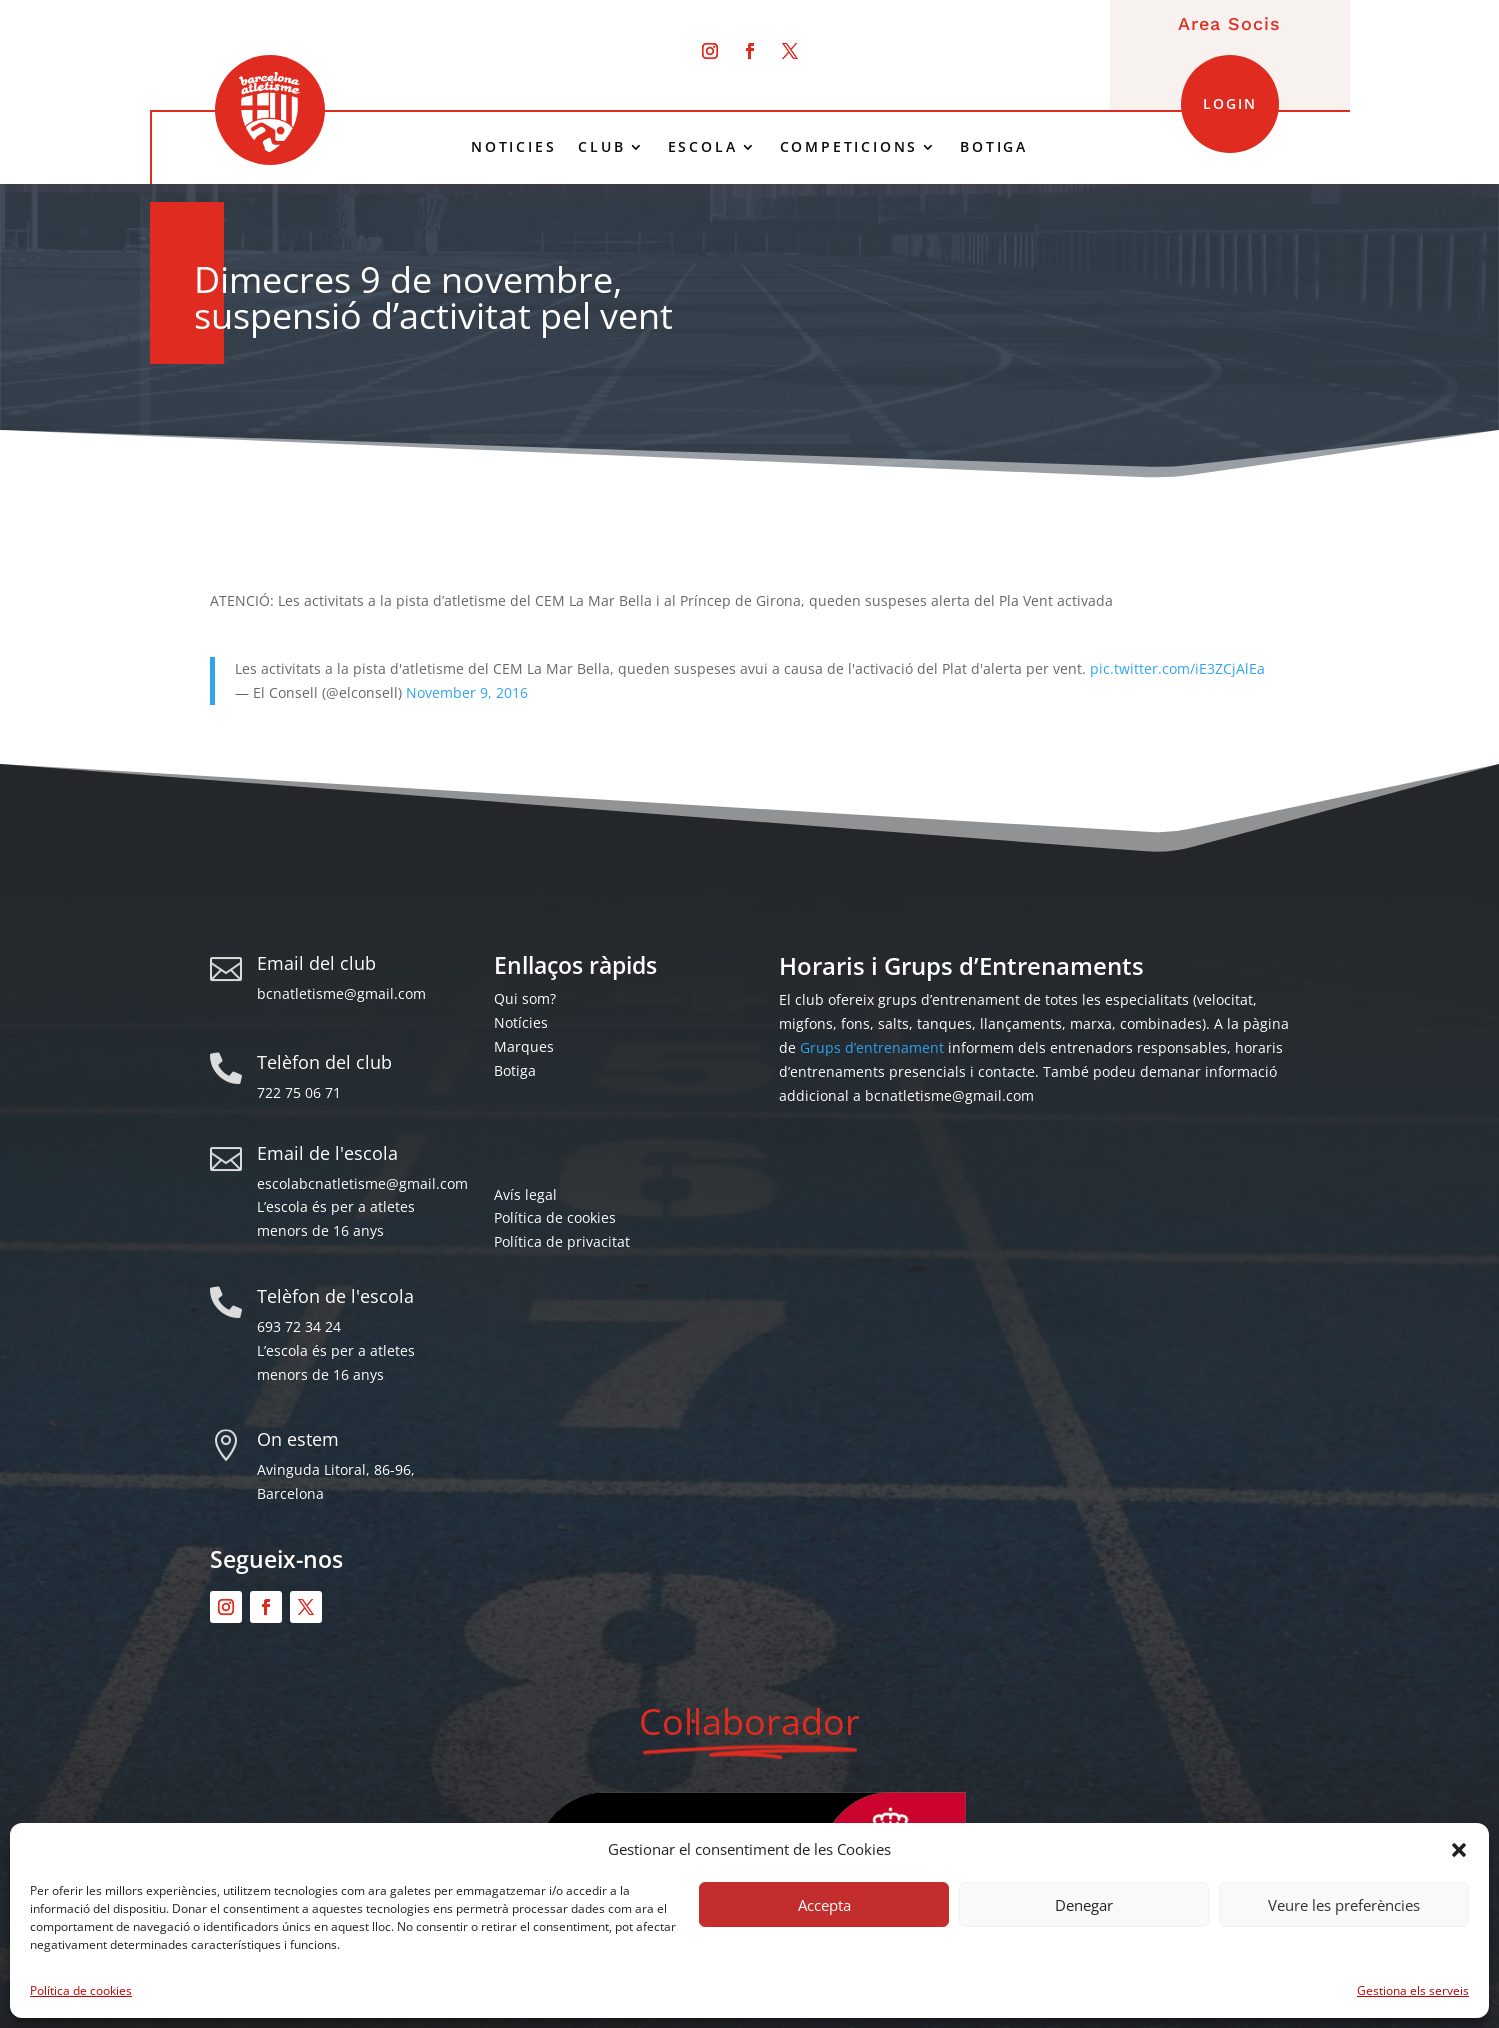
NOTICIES (513, 147)
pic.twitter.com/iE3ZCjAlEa (1177, 668)
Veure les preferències (1344, 1905)
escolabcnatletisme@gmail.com (362, 1183)
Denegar (1084, 1905)
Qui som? (525, 998)
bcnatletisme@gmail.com (341, 993)
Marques (524, 1046)
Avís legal (525, 1194)
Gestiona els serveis (1413, 1990)
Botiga (515, 1070)
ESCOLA (703, 147)
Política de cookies (81, 1990)
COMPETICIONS (849, 147)
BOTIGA (994, 147)
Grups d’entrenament (872, 1047)
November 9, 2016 (467, 692)
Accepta (824, 1905)
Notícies (521, 1022)
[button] (1459, 1850)
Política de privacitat (562, 1241)
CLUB (601, 147)
